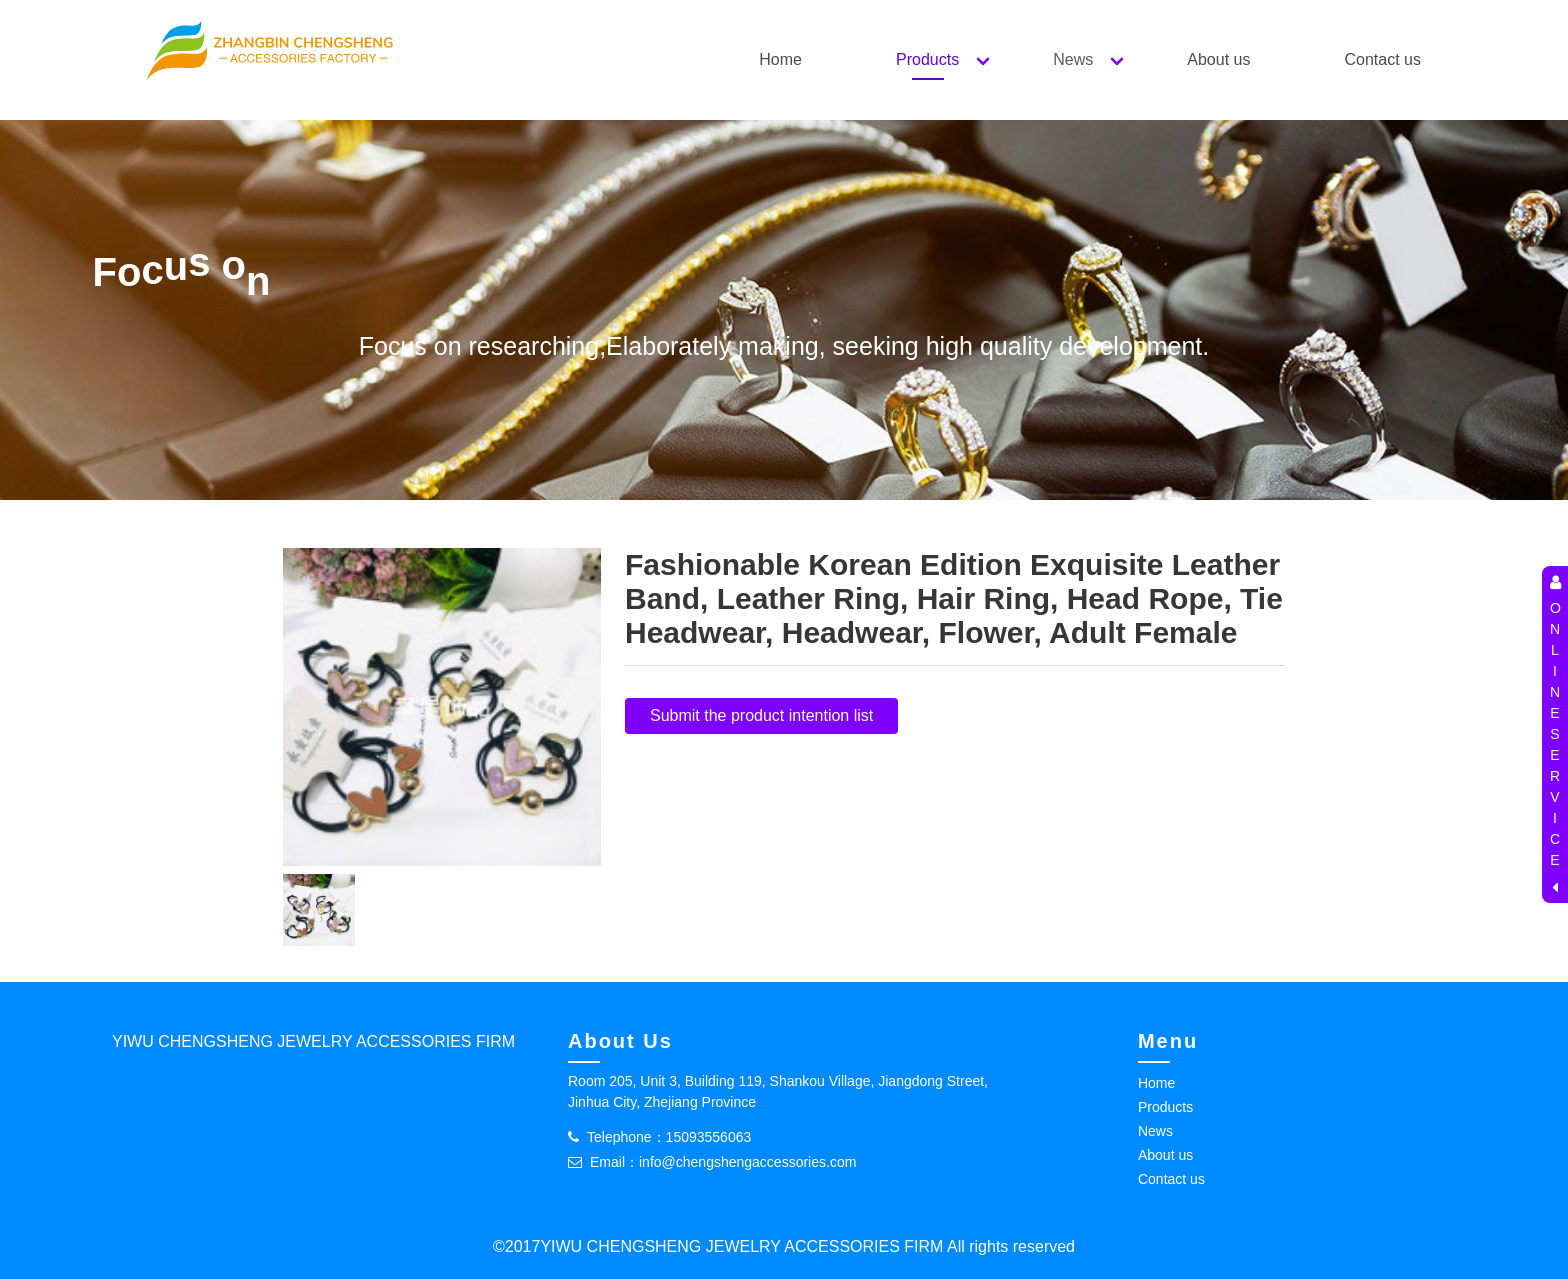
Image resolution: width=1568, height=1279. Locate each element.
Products (927, 59)
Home (780, 59)
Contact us (1382, 59)
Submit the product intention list (761, 715)
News (1073, 59)
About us (1218, 59)
